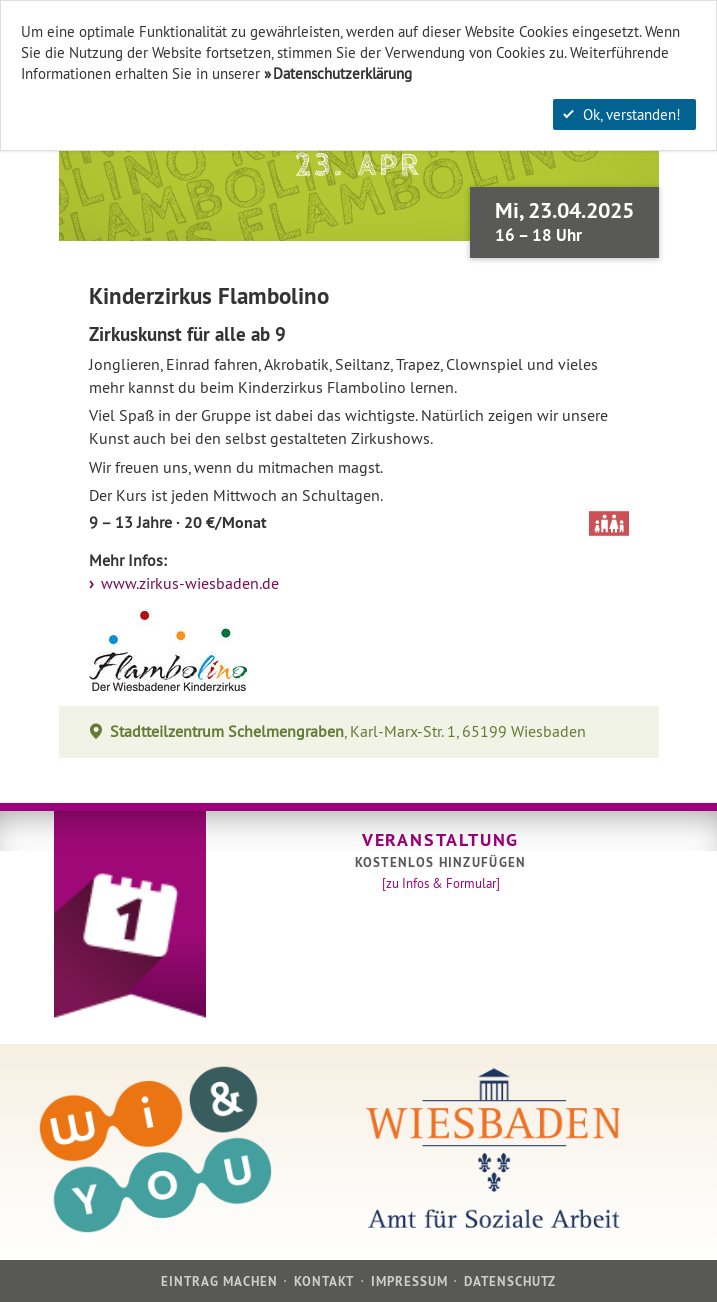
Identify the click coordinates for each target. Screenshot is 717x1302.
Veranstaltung (440, 839)
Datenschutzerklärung (342, 73)
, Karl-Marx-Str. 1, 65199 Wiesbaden (348, 731)
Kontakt (324, 1281)
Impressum (409, 1281)
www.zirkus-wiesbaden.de (188, 583)
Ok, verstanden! (622, 114)
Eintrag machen (220, 1281)
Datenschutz (510, 1281)
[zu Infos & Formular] (441, 883)
